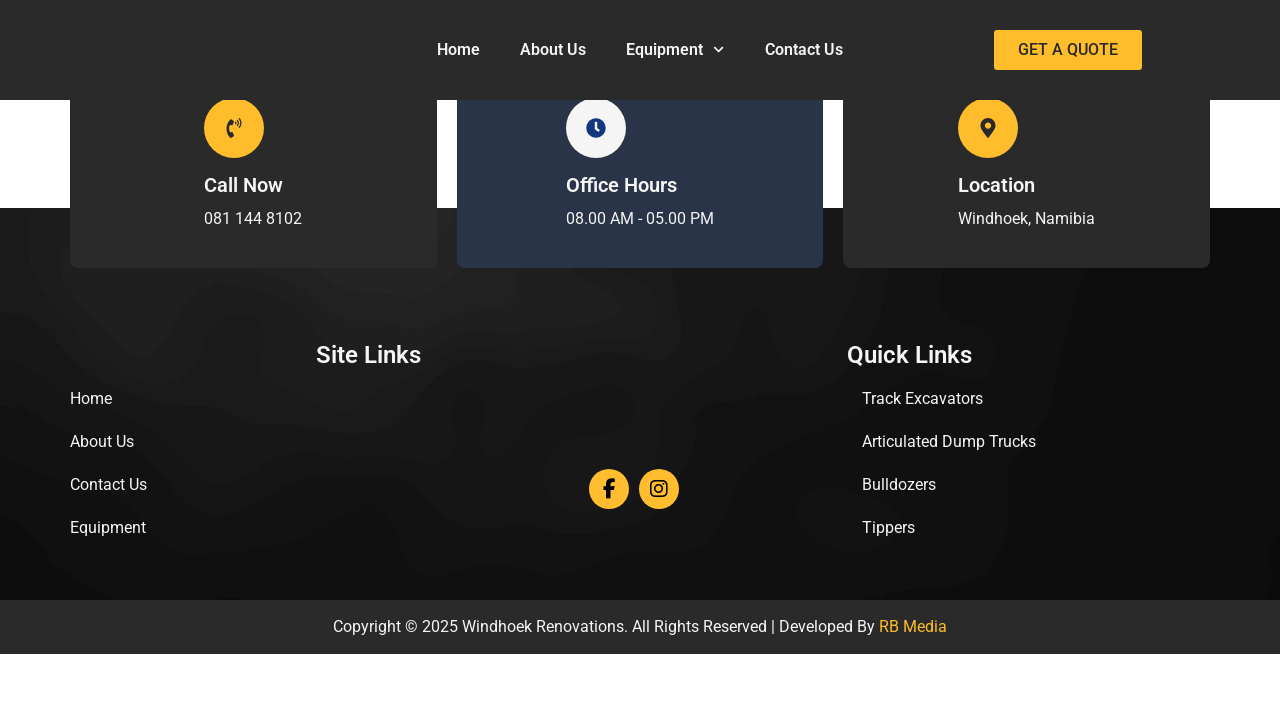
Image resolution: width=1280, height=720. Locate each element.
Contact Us (804, 49)
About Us (553, 49)
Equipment (675, 49)
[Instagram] (659, 489)
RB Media (913, 626)
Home (458, 49)
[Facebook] (609, 489)
